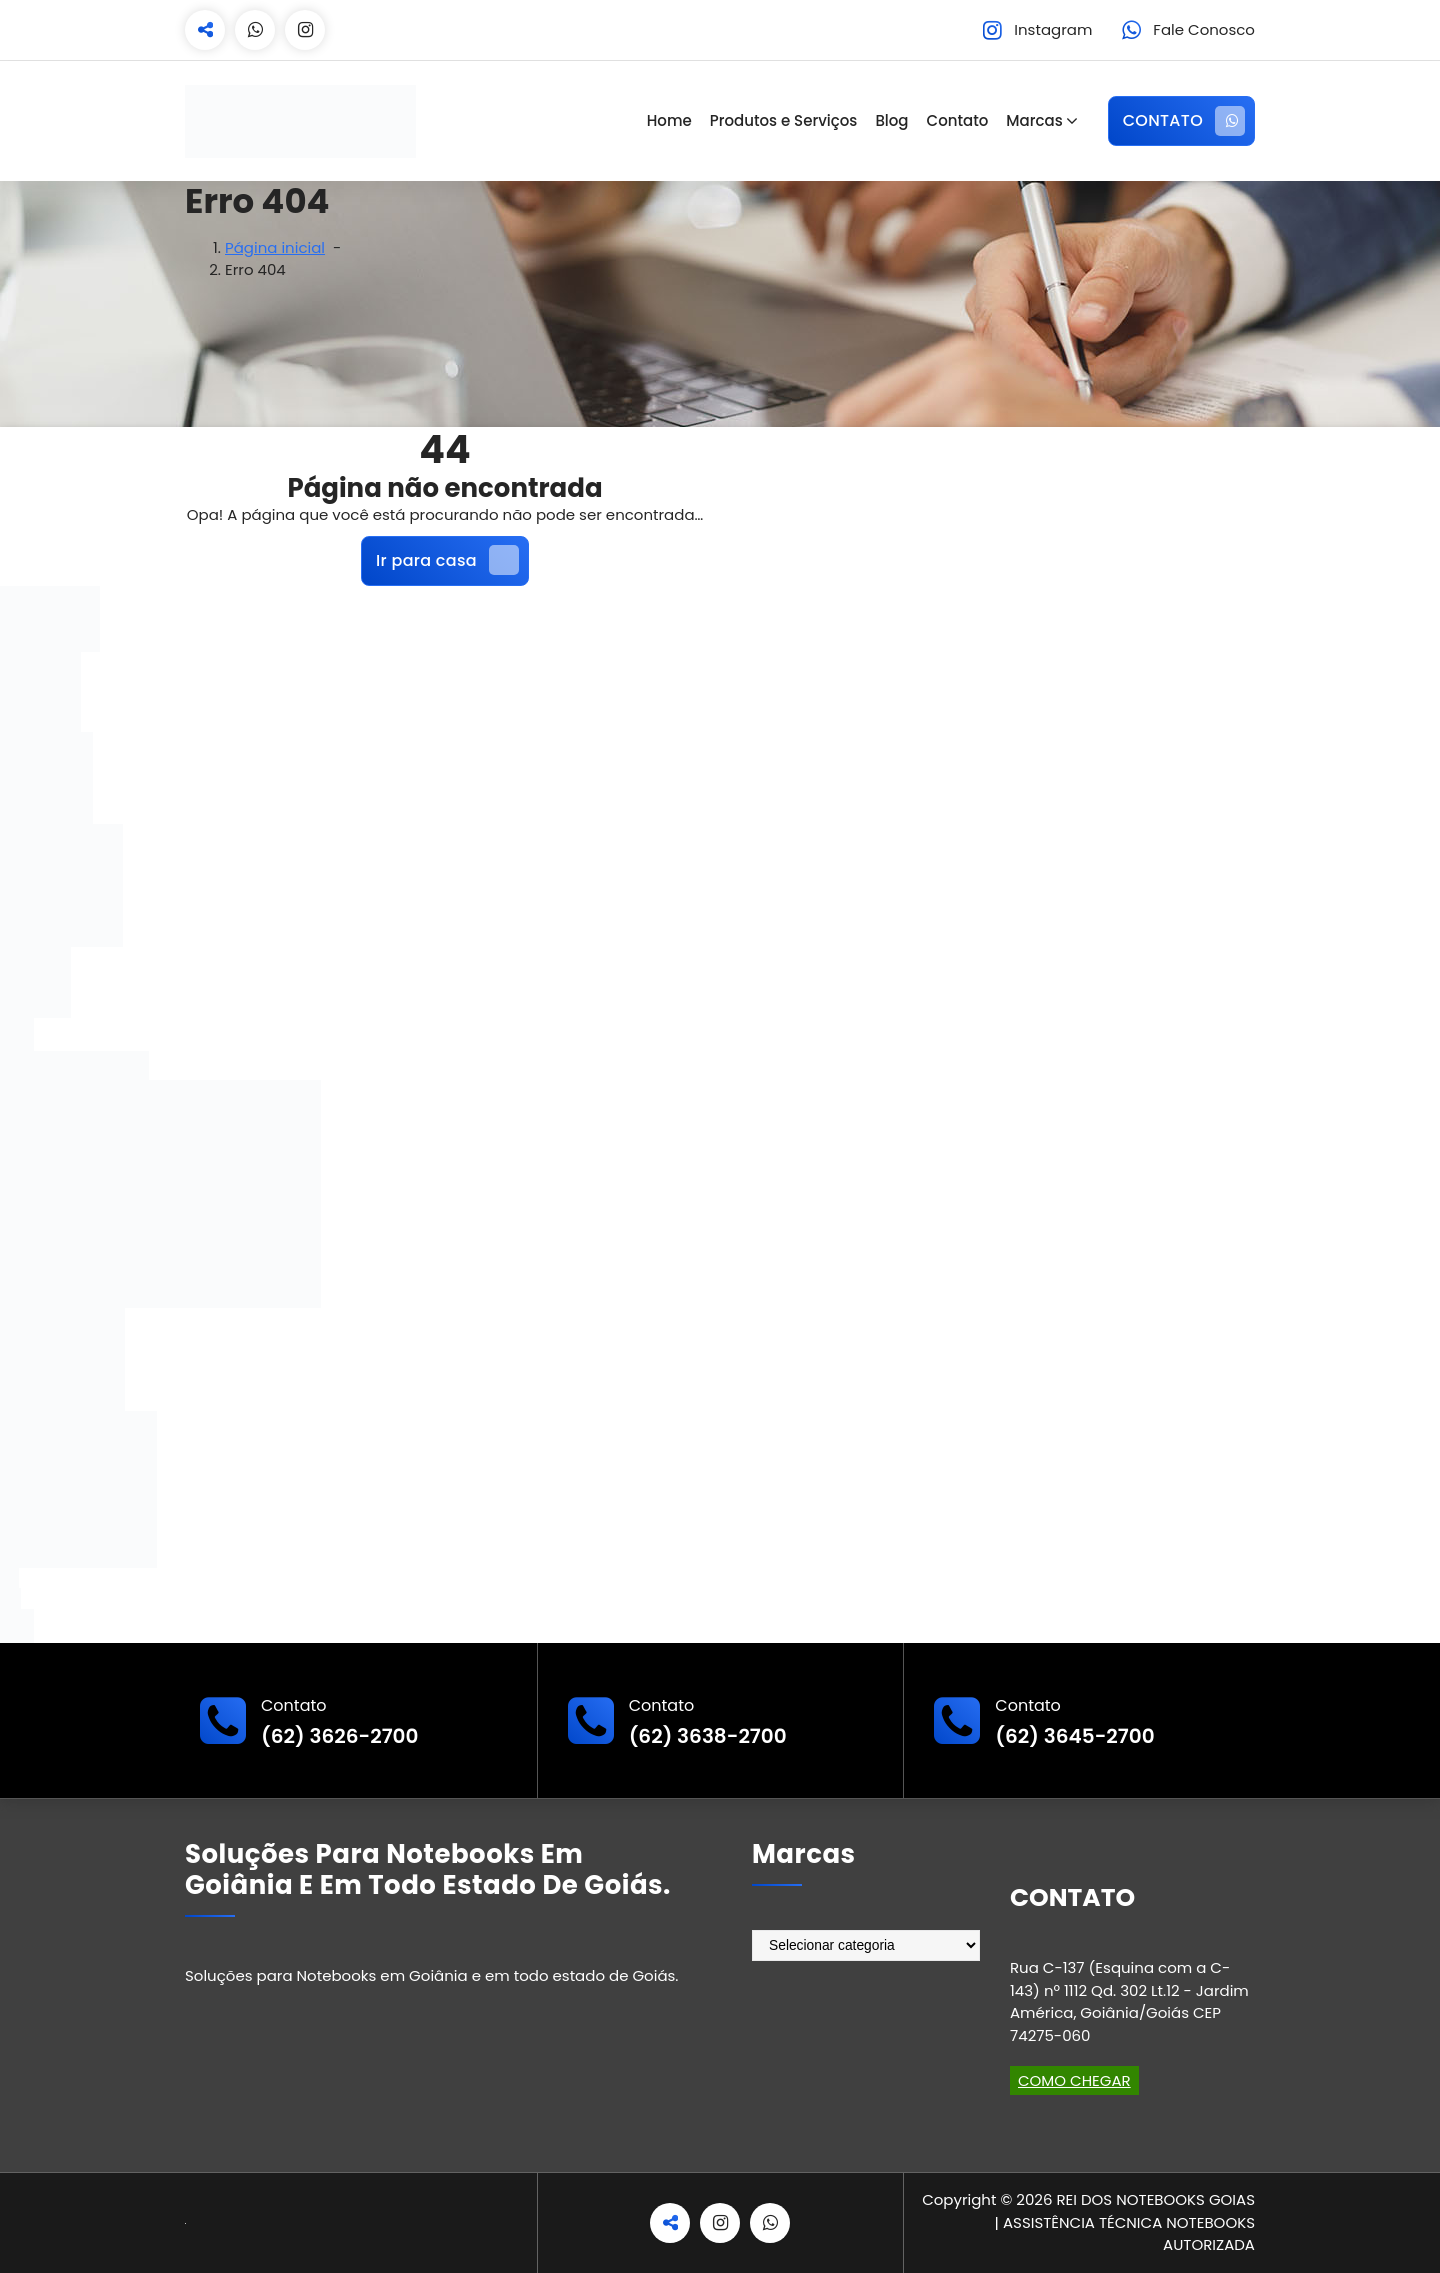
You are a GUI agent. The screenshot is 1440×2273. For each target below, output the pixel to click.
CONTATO (1184, 121)
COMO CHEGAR (1074, 2080)
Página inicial (275, 247)
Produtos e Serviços (784, 120)
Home (669, 120)
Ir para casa (447, 560)
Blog (891, 120)
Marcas (1034, 120)
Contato (958, 120)
